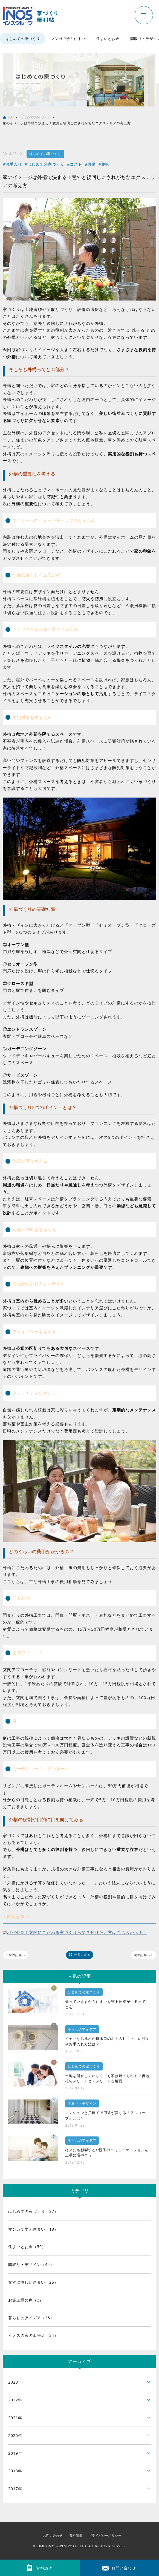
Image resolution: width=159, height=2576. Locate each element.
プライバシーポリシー (105, 2535)
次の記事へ (143, 1955)
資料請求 (75, 2535)
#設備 (90, 164)
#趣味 (104, 164)
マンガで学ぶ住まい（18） (33, 2229)
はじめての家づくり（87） (33, 2211)
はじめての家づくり (22, 38)
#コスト (74, 164)
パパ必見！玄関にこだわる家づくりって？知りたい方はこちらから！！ (77, 1932)
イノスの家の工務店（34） (33, 2335)
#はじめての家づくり (44, 164)
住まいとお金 (107, 38)
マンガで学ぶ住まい (68, 38)
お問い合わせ (53, 2535)
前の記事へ (15, 1955)
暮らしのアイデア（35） (31, 2317)
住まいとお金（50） (27, 2246)
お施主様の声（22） (27, 2300)
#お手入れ (12, 164)
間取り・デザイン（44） (31, 2264)
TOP (11, 117)
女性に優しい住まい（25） (33, 2282)
